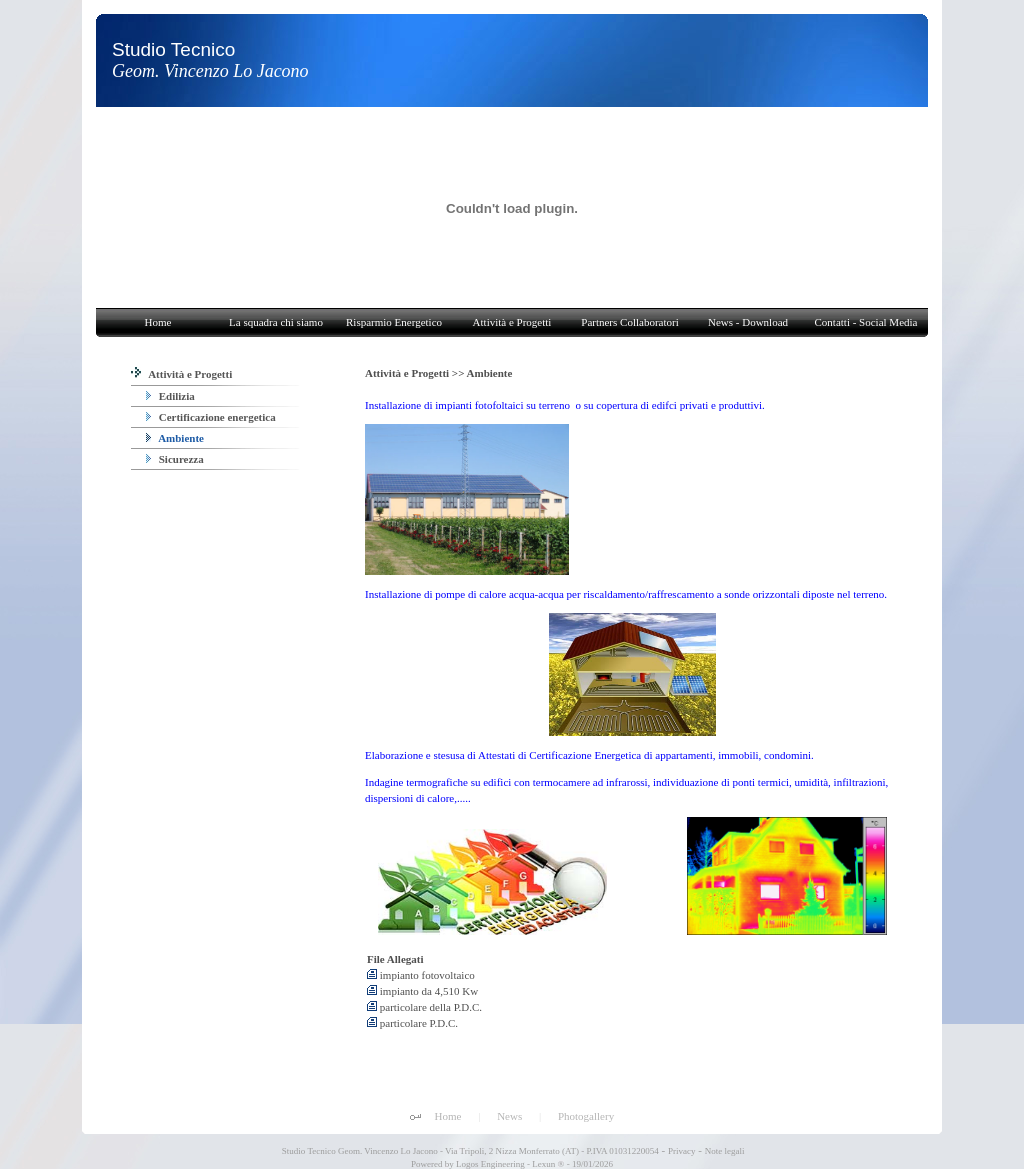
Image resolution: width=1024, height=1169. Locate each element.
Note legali (725, 1151)
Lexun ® (548, 1164)
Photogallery (586, 1116)
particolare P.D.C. (412, 1023)
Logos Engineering (490, 1164)
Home (448, 1116)
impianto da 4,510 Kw (422, 991)
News (509, 1116)
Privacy (682, 1151)
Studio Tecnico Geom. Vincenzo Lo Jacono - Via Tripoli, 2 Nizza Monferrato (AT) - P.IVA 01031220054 (469, 1151)
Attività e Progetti (181, 374)
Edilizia (170, 396)
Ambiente (175, 438)
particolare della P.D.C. (424, 1007)
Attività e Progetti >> (416, 373)
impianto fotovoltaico (421, 975)
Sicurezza (175, 459)
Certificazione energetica (211, 417)
